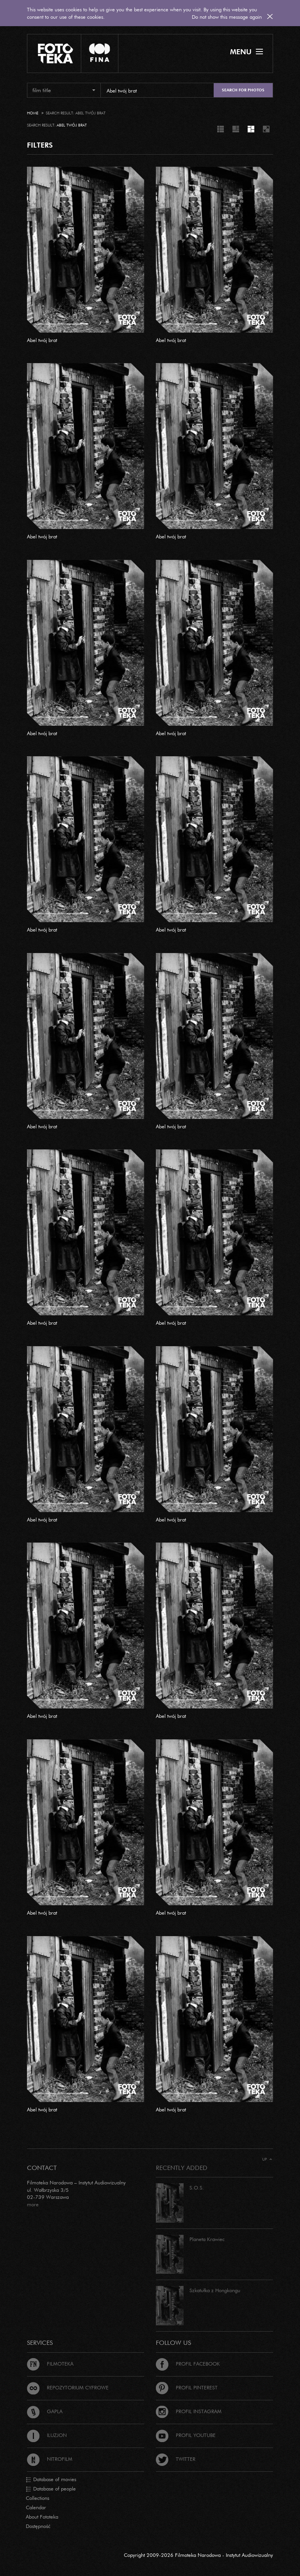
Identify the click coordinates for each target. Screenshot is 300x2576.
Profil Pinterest (187, 2387)
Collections (37, 2498)
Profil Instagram (188, 2411)
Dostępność (38, 2526)
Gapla (44, 2411)
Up (267, 2159)
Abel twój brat (42, 340)
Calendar (36, 2507)
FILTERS (40, 145)
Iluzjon (47, 2435)
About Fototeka (42, 2517)
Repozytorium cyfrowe (68, 2387)
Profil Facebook (188, 2363)
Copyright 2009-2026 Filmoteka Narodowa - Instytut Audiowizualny (198, 2555)
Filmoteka (50, 2363)
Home (32, 113)
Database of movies (51, 2479)
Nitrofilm (49, 2459)
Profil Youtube (186, 2435)
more (33, 2204)
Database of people (51, 2488)
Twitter (175, 2459)
